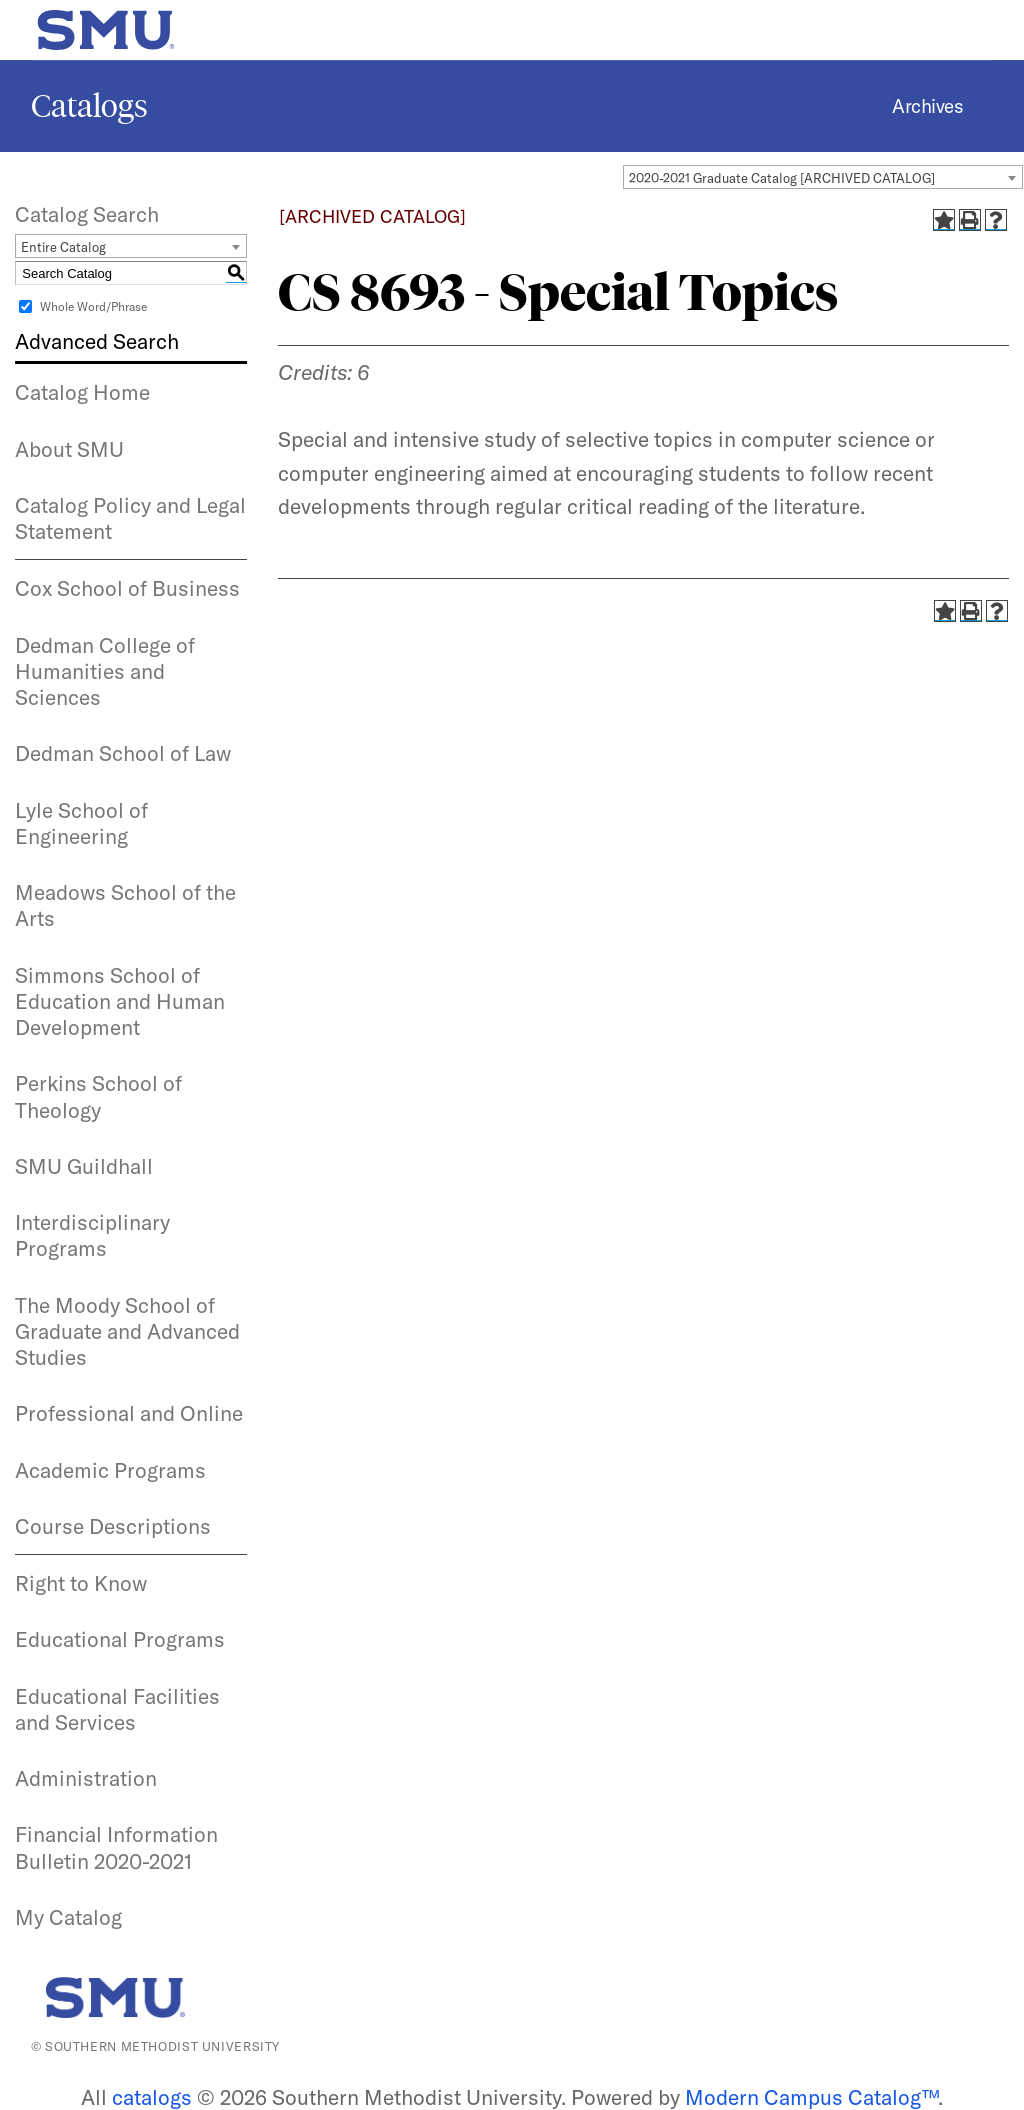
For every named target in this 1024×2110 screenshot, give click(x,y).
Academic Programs (110, 1470)
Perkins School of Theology (98, 1096)
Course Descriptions (113, 1526)
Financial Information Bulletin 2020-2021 (116, 1847)
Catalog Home (82, 392)
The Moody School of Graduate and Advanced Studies (127, 1331)
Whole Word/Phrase (93, 306)
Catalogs (89, 106)
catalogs (152, 2097)
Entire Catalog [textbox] (63, 247)
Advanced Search (97, 341)
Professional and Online (129, 1413)
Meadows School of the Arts (125, 905)
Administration (86, 1778)
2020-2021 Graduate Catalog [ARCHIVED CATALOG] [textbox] (782, 178)
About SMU (69, 449)
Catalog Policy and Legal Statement (130, 518)
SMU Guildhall (84, 1166)
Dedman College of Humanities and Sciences (105, 671)
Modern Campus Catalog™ (811, 2097)
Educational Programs (120, 1639)
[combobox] (823, 177)
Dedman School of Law (123, 753)
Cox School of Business (127, 588)
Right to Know (81, 1583)
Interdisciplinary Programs (92, 1235)
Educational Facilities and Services (117, 1709)
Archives (927, 106)
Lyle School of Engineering (81, 823)
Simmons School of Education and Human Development (120, 1001)
